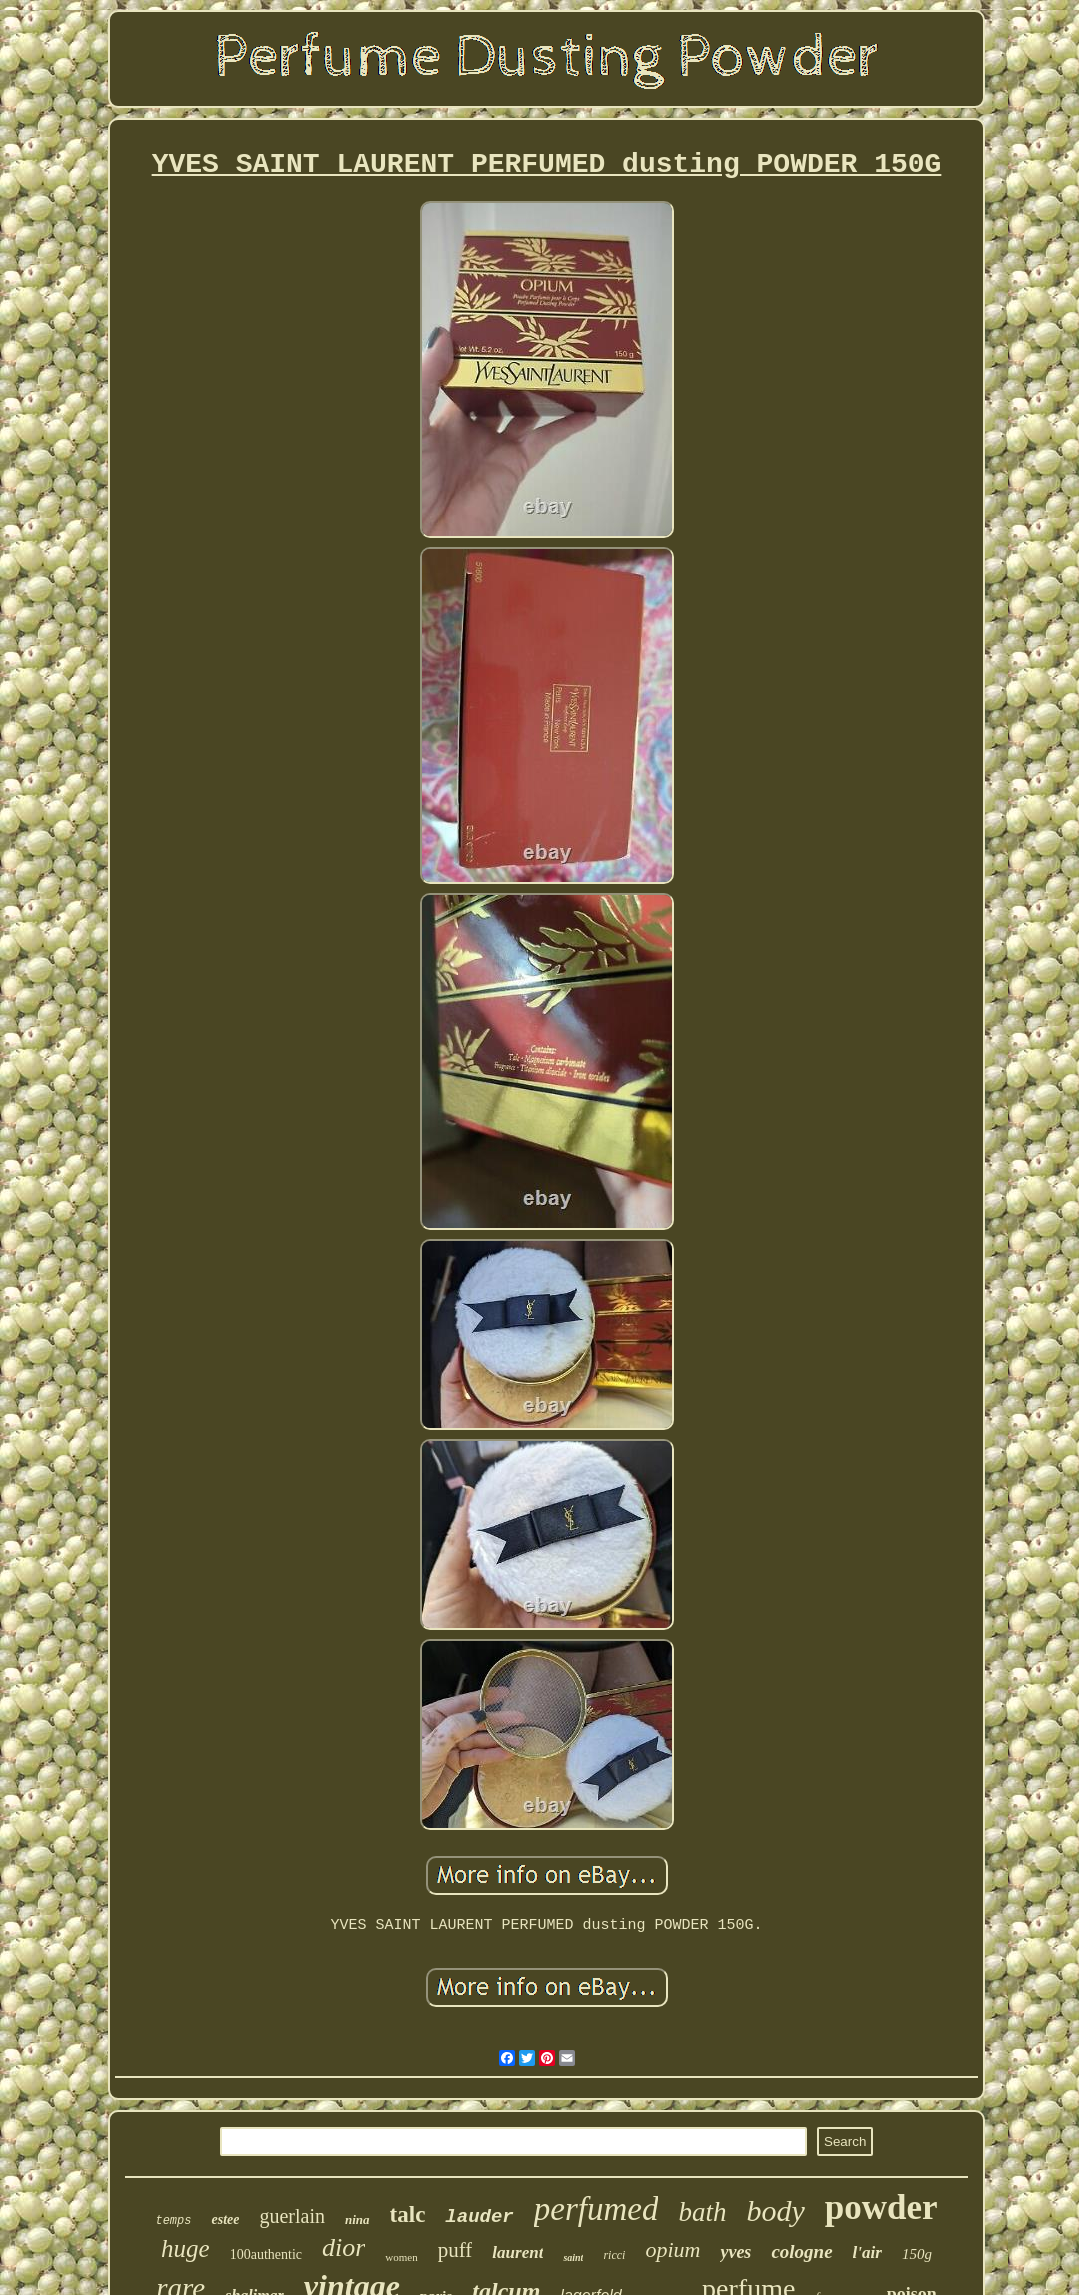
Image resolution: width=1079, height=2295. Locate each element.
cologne (801, 2251)
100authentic (266, 2254)
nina (357, 2219)
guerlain (292, 2216)
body (775, 2210)
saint (573, 2257)
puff (455, 2250)
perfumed (596, 2209)
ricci (614, 2255)
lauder (479, 2217)
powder (881, 2207)
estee (225, 2219)
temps (173, 2221)
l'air (867, 2252)
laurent (517, 2252)
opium (672, 2249)
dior (343, 2247)
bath (702, 2212)
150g (917, 2254)
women (401, 2257)
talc (408, 2214)
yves (735, 2252)
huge (185, 2248)
